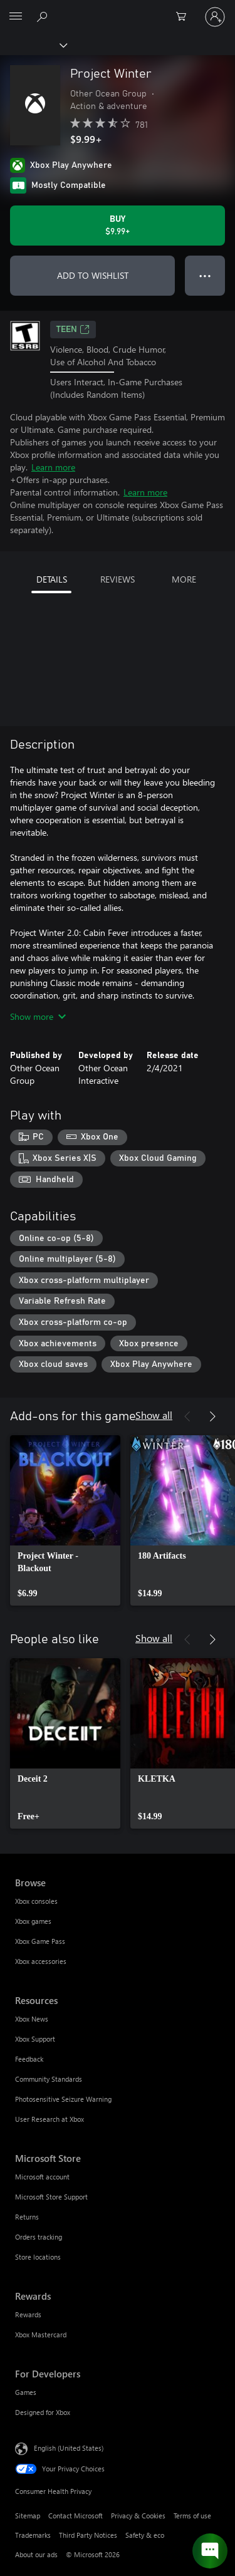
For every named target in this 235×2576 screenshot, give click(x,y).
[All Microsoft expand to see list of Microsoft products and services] (16, 17)
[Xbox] (32, 44)
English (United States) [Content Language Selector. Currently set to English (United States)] (68, 2448)
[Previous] (187, 1416)
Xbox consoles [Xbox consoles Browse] (36, 1901)
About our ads (36, 2554)
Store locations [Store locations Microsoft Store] (38, 2257)
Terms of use (192, 2515)
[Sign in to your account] (215, 17)
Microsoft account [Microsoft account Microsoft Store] (42, 2177)
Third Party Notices (88, 2535)
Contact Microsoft (75, 2515)
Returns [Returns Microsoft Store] (27, 2217)
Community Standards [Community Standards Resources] (48, 2079)
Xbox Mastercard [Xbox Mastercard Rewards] (40, 2334)
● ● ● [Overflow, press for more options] (205, 275)
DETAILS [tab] (51, 579)
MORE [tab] (184, 579)
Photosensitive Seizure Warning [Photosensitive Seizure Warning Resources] (63, 2099)
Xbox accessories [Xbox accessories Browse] (40, 1961)
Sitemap (27, 2515)
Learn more (53, 467)
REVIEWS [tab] (117, 579)
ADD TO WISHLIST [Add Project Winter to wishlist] (92, 275)
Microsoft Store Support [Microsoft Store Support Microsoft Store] (51, 2197)
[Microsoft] (117, 9)
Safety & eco (144, 2535)
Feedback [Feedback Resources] (29, 2059)
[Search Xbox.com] (44, 16)
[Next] (212, 1416)
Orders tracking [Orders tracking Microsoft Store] (38, 2237)
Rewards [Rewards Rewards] (28, 2314)
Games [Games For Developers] (25, 2392)
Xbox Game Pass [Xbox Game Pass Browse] (40, 1941)
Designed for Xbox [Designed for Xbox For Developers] (42, 2412)
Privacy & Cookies (138, 2515)
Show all (153, 1414)
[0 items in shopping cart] (185, 17)
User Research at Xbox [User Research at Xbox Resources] (49, 2119)
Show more (38, 1016)
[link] (65, 1520)
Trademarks (33, 2535)
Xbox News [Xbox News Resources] (31, 2019)
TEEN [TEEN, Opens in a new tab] (73, 330)
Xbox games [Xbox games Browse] (33, 1921)
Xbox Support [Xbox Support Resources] (35, 2039)
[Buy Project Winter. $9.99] (117, 225)
